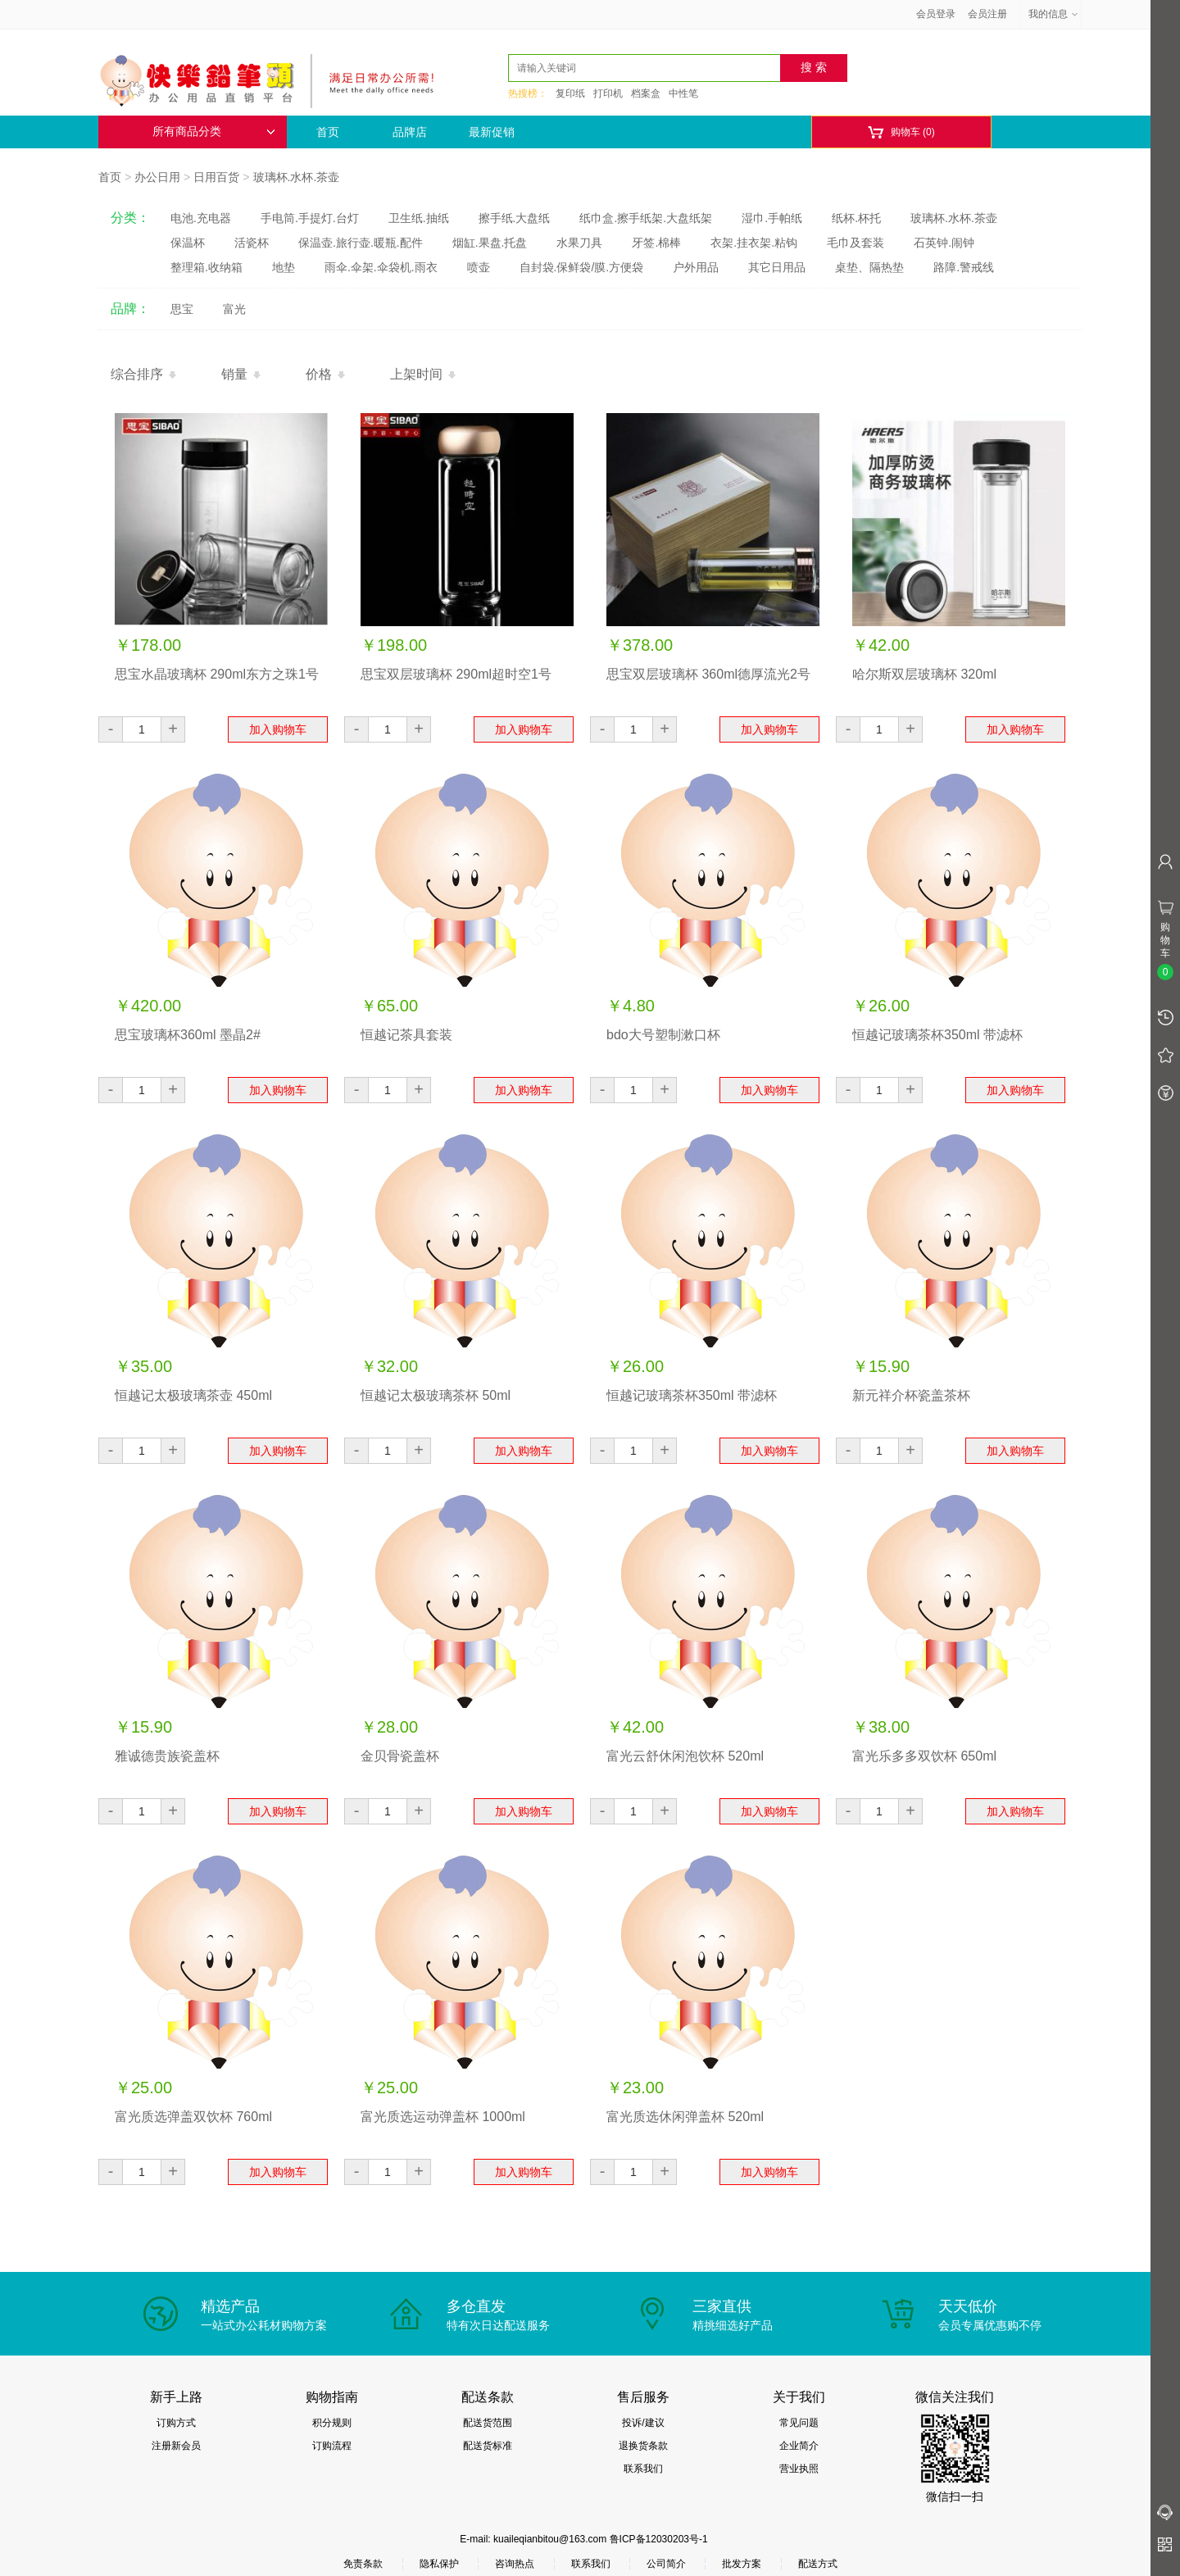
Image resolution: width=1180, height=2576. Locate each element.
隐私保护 (439, 2563)
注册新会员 (176, 2445)
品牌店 (410, 132)
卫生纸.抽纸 (418, 218)
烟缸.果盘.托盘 (490, 242)
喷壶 (478, 267)
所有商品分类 (213, 131)
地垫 (283, 267)
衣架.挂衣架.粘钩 (753, 242)
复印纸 (570, 93)
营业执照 (799, 2468)
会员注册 (987, 14)
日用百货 (216, 177)
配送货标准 (487, 2445)
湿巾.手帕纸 (772, 218)
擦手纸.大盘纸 (515, 218)
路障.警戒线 (963, 267)
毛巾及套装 (855, 242)
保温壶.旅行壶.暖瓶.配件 (360, 242)
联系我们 (643, 2468)
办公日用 (157, 177)
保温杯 (187, 242)
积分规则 (332, 2422)
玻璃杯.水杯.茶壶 (296, 177)
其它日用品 (777, 267)
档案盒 (645, 93)
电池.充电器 (200, 218)
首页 (327, 132)
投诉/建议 (643, 2422)
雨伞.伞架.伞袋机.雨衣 (381, 267)
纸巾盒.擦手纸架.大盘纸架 (645, 218)
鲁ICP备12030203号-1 (659, 2539)
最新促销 (492, 132)
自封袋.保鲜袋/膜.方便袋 (582, 267)
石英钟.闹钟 (944, 242)
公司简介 (666, 2563)
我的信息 (1053, 14)
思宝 (181, 309)
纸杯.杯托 (856, 218)
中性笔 (683, 93)
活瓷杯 (251, 242)
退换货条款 (643, 2445)
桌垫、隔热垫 (869, 267)
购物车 (901, 132)
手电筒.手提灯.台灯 (310, 218)
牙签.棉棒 (656, 242)
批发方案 (741, 2563)
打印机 (608, 93)
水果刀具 (579, 242)
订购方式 (176, 2422)
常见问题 (799, 2422)
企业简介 (799, 2445)
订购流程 (332, 2445)
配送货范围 (487, 2422)
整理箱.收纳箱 (206, 267)
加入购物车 (277, 729)
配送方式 (817, 2563)
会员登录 (935, 14)
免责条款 (363, 2563)
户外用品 (696, 267)
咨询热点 (514, 2563)
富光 (234, 309)
